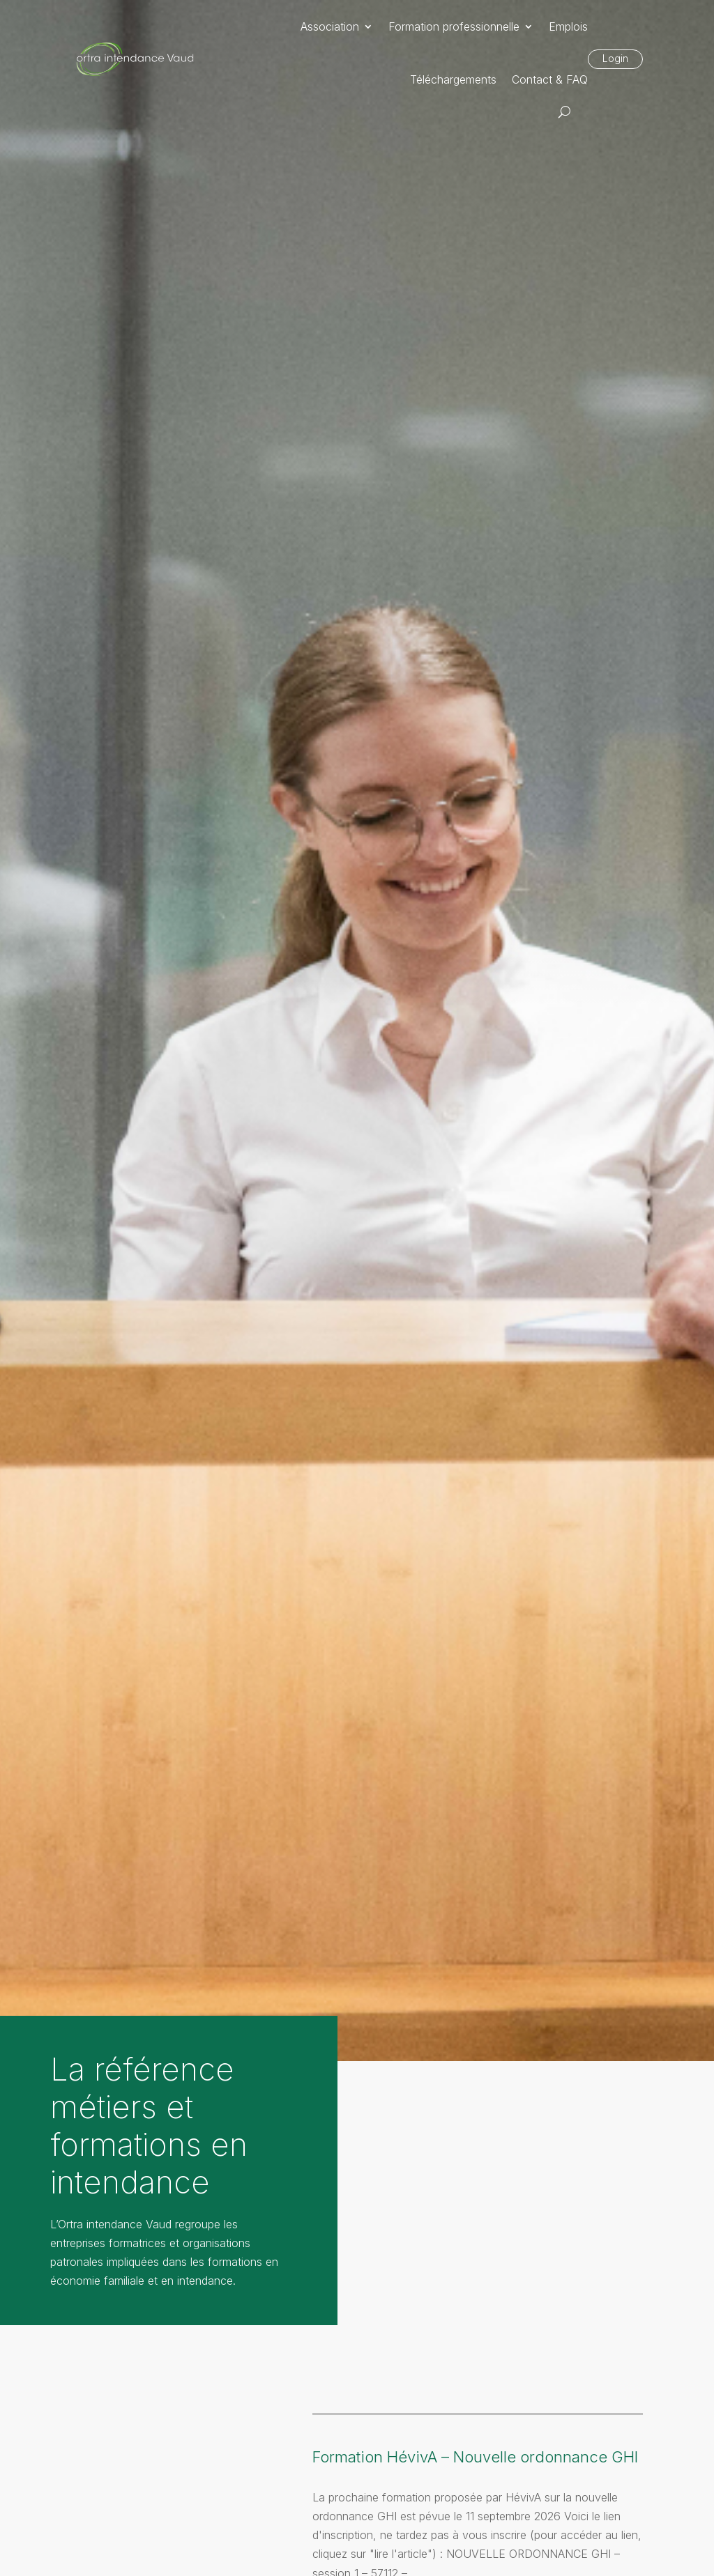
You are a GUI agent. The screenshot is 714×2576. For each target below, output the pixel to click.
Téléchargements (453, 79)
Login (615, 58)
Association (330, 26)
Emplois (568, 26)
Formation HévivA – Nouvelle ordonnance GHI (475, 2457)
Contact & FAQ (550, 79)
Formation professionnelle (453, 26)
